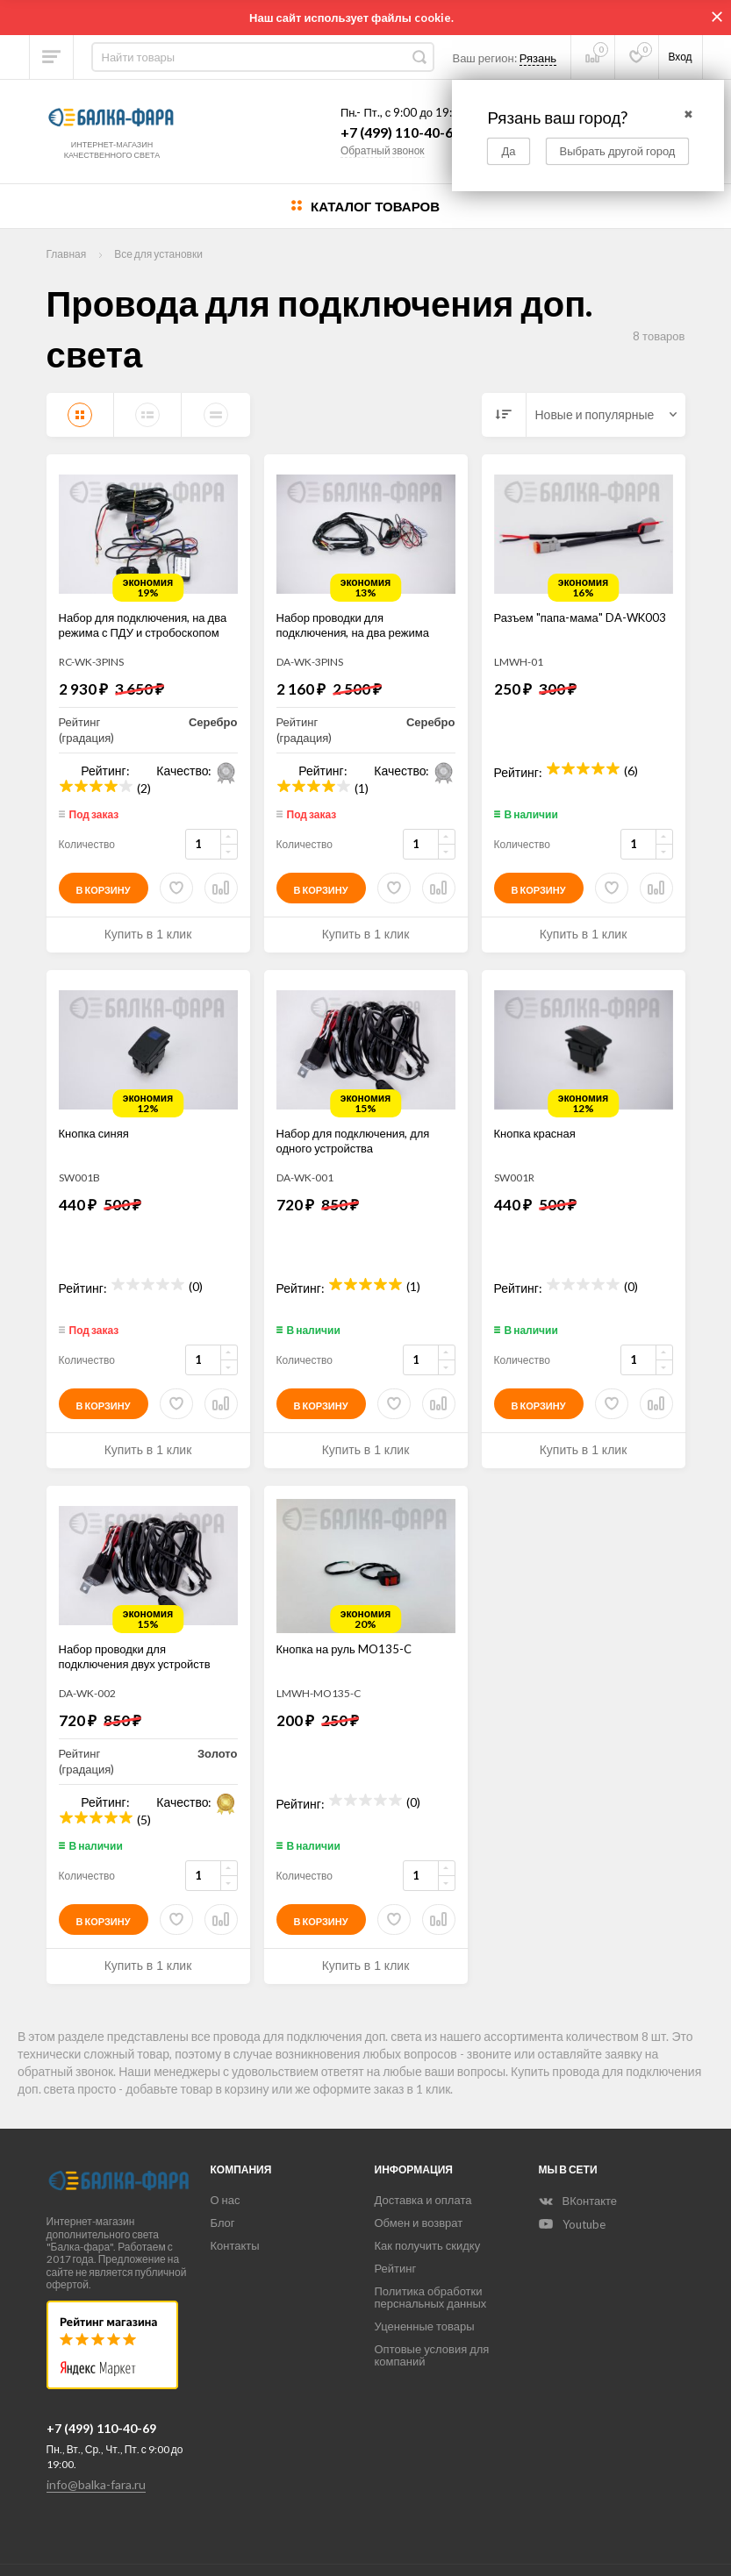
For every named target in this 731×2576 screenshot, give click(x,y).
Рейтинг (396, 2268)
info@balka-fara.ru (96, 2484)
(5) (144, 1817)
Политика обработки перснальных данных (431, 2297)
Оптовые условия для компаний (432, 2355)
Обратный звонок (382, 150)
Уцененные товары (425, 2326)
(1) (362, 786)
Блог (223, 2223)
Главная (67, 253)
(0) (196, 1284)
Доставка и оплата (423, 2200)
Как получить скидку (428, 2245)
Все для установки (158, 253)
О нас (225, 2200)
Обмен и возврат (419, 2223)
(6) (631, 768)
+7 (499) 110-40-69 (400, 132)
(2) (144, 786)
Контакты (235, 2245)
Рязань (538, 58)
